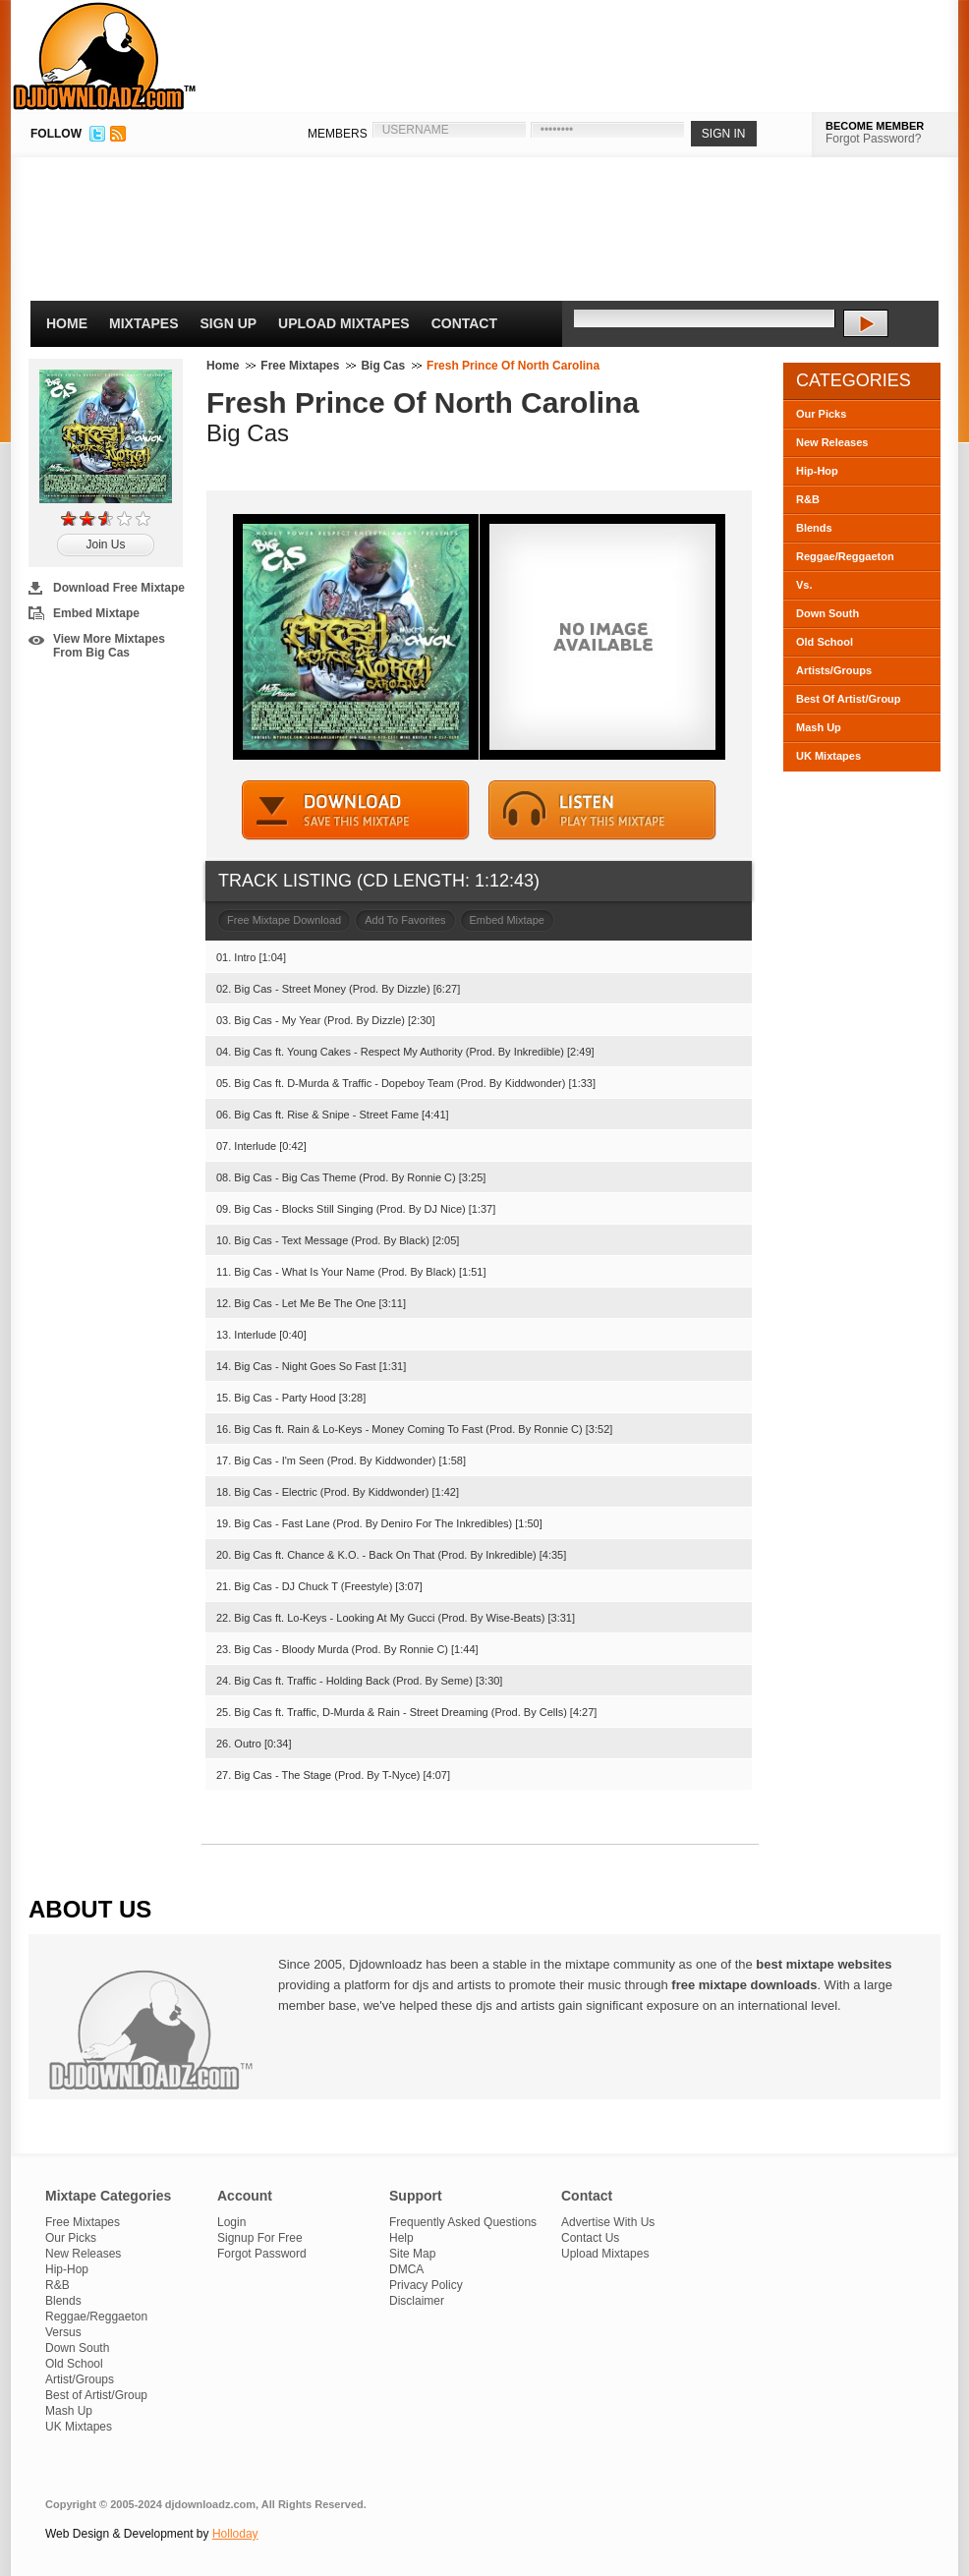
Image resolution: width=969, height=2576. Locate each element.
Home (66, 323)
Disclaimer (416, 2301)
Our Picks (821, 414)
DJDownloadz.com (105, 56)
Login (231, 2222)
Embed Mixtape (96, 613)
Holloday (235, 2534)
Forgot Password (262, 2254)
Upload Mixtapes (344, 323)
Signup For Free (260, 2238)
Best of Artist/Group (96, 2395)
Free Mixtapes (299, 365)
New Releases (832, 442)
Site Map (412, 2254)
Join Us (105, 544)
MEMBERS (338, 134)
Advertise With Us (608, 2222)
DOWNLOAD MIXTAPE (356, 810)
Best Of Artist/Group (848, 699)
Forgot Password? (873, 138)
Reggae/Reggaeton (845, 556)
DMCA (406, 2269)
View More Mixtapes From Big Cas (109, 645)
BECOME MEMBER (875, 126)
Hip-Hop (817, 471)
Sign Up (228, 323)
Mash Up (818, 727)
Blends (814, 528)
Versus (63, 2332)
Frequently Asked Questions (463, 2222)
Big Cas (383, 365)
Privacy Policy (426, 2285)
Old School (824, 642)
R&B (808, 499)
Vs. (804, 585)
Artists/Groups (834, 670)
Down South (827, 613)
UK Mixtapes (828, 756)
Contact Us (590, 2238)
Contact (464, 323)
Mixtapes (144, 323)
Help (401, 2238)
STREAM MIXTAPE (602, 810)
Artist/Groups (79, 2379)
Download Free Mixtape (119, 588)
